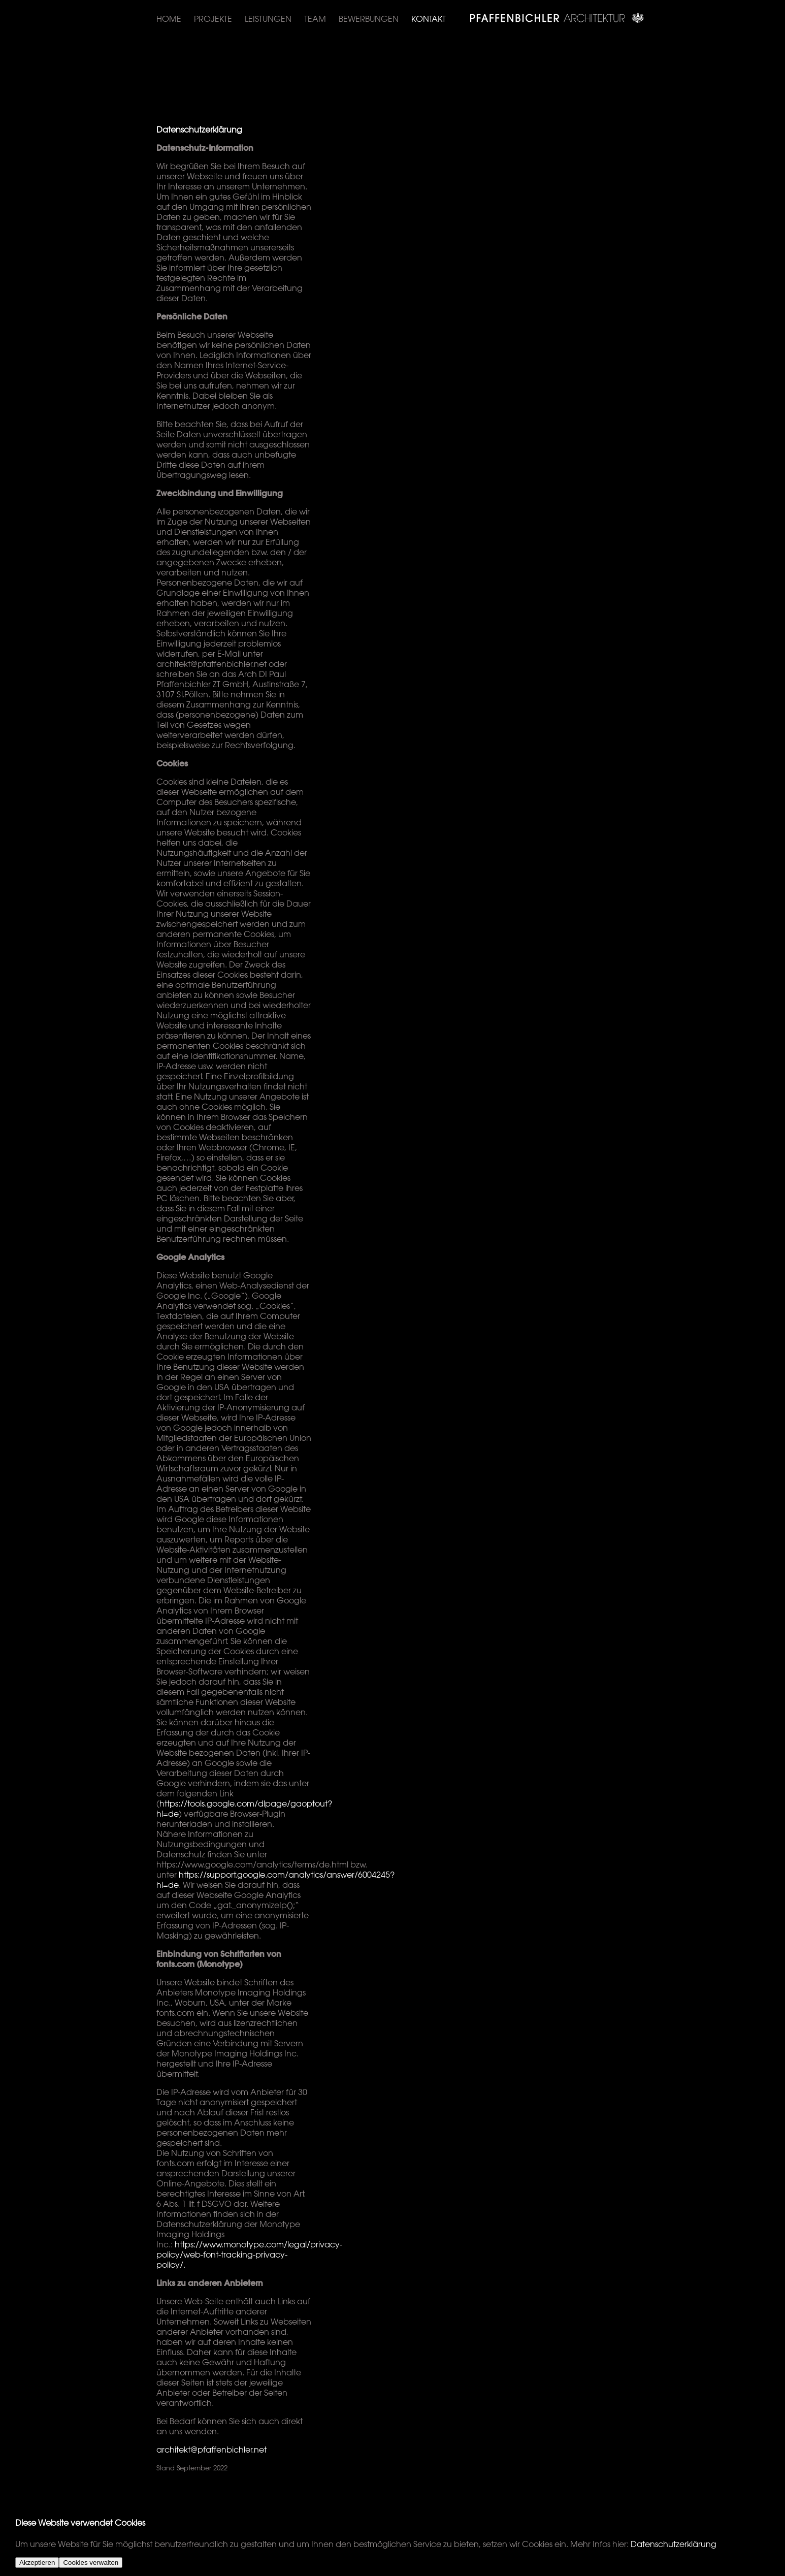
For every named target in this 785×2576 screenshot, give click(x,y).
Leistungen (268, 19)
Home (168, 19)
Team (315, 19)
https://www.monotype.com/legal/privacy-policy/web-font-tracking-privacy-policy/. (249, 2254)
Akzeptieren (37, 2562)
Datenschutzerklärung (673, 2544)
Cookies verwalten (90, 2562)
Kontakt (428, 19)
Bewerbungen (369, 19)
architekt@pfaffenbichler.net (211, 2449)
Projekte (213, 19)
